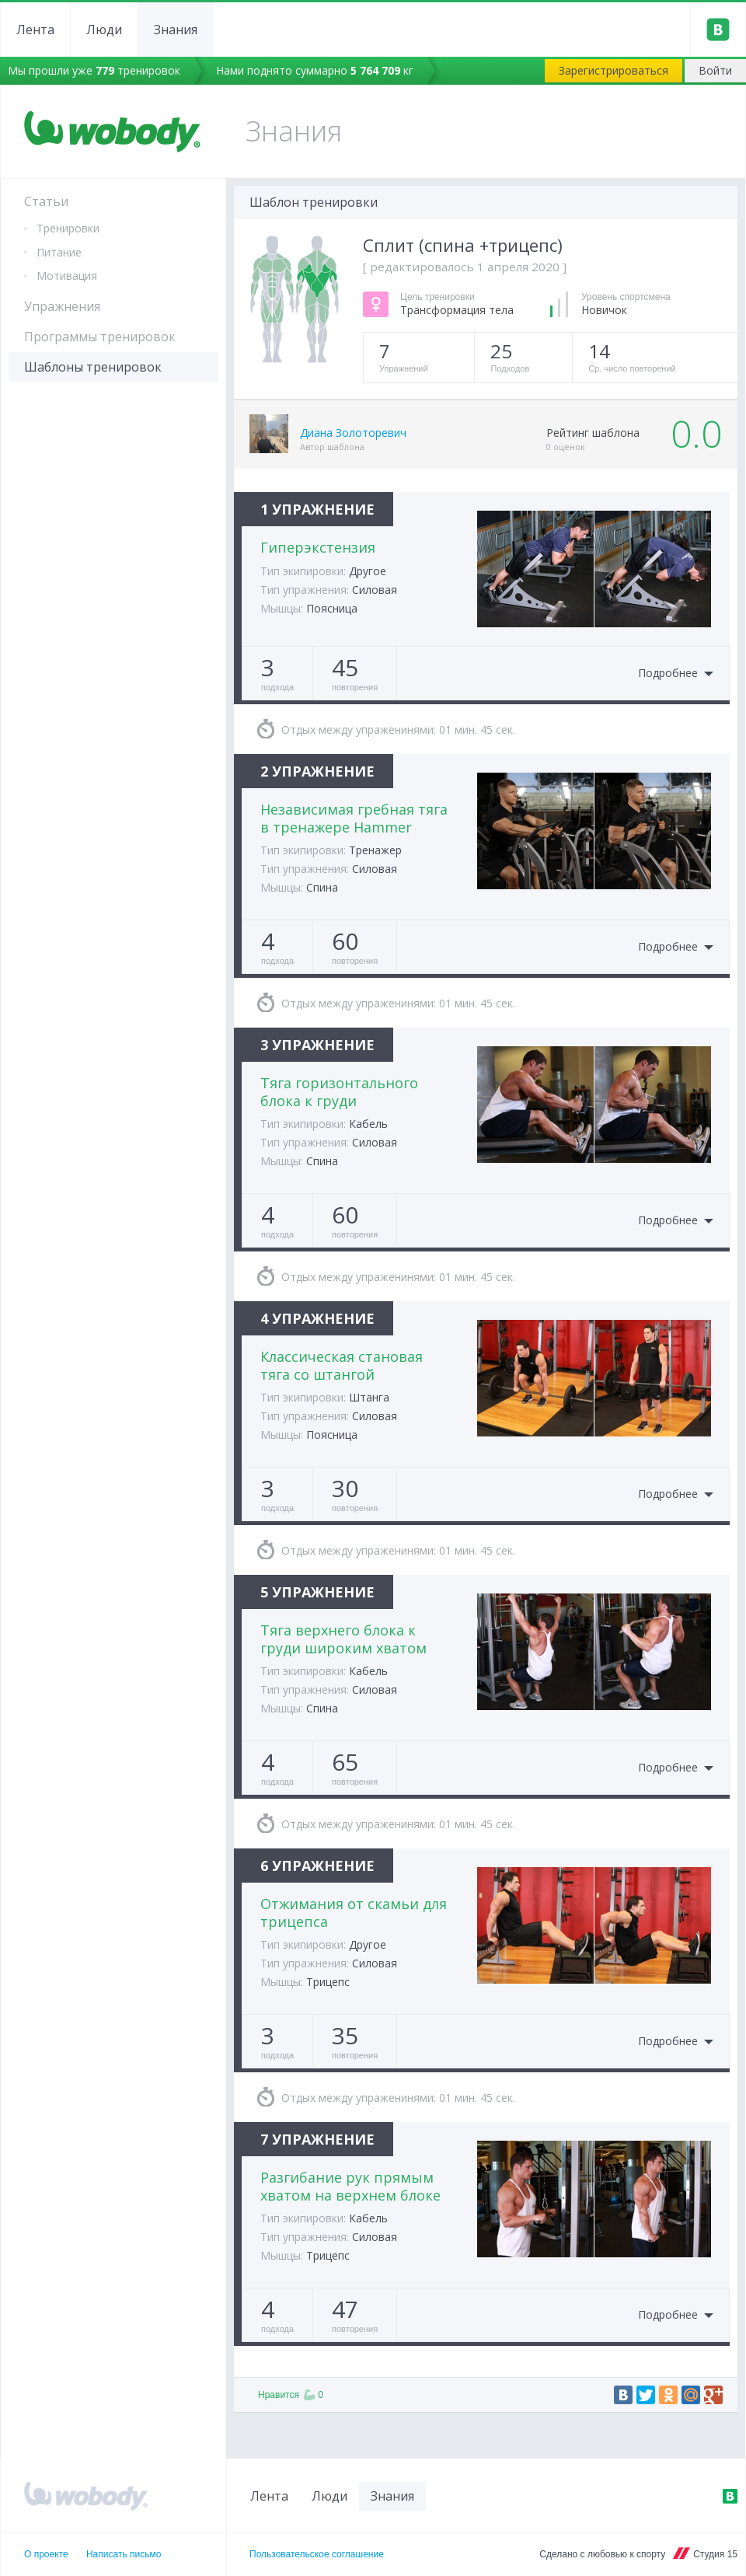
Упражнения (62, 306)
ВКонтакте (729, 2496)
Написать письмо (123, 2554)
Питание (59, 252)
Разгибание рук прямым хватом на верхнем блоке (350, 2186)
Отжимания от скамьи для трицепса (353, 1912)
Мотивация (67, 275)
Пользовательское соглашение (316, 2554)
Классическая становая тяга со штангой (341, 1365)
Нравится (290, 2394)
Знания (175, 29)
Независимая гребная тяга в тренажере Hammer (354, 818)
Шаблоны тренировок (93, 366)
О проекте (46, 2554)
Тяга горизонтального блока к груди (339, 1091)
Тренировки (68, 228)
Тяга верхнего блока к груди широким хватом (343, 1639)
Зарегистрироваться (613, 70)
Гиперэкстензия (317, 547)
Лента (35, 29)
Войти (715, 70)
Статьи (46, 201)
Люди (104, 29)
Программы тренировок (100, 336)
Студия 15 (715, 2554)
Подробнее (668, 674)
